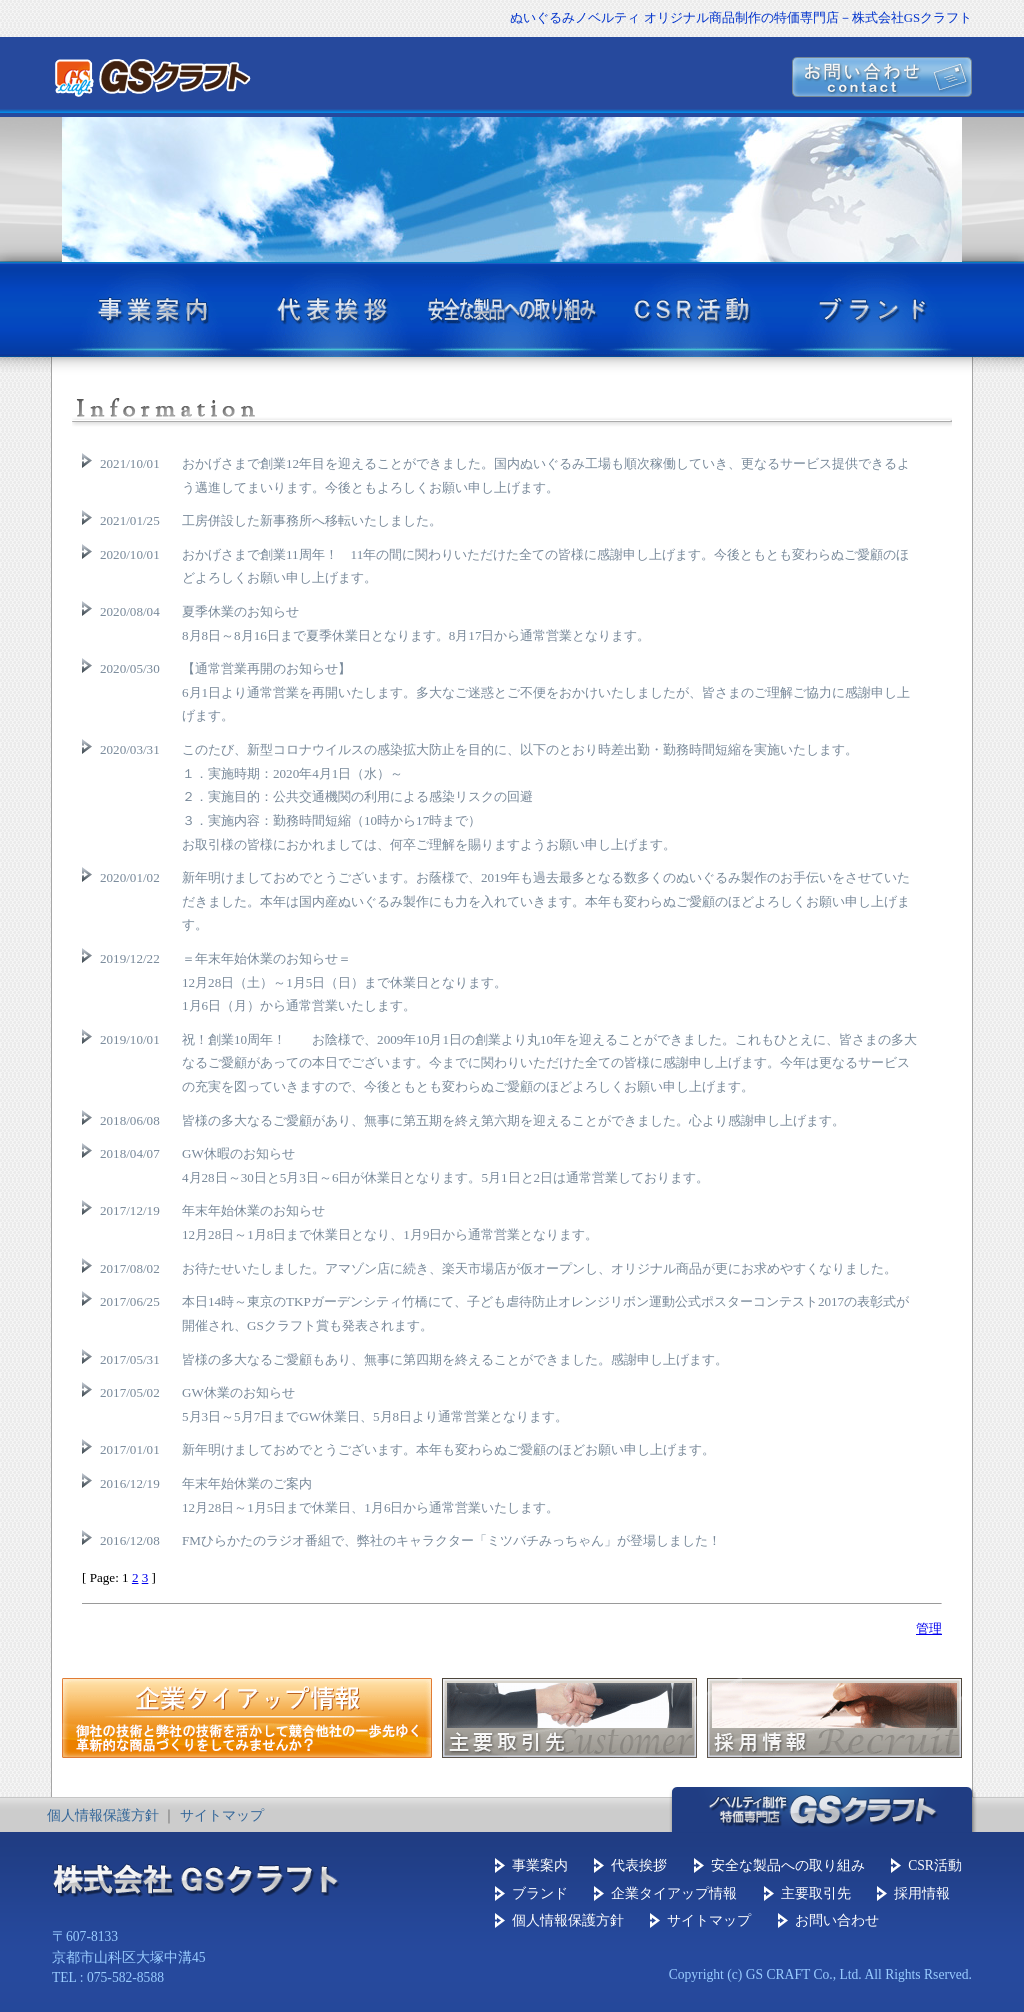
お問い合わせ (837, 1920)
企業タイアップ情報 (674, 1893)
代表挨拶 (639, 1865)
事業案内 (540, 1865)
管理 (929, 1628)
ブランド (540, 1893)
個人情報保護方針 (103, 1815)
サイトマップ (222, 1815)
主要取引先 (816, 1893)
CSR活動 (935, 1865)
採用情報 (922, 1893)
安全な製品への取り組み (788, 1865)
